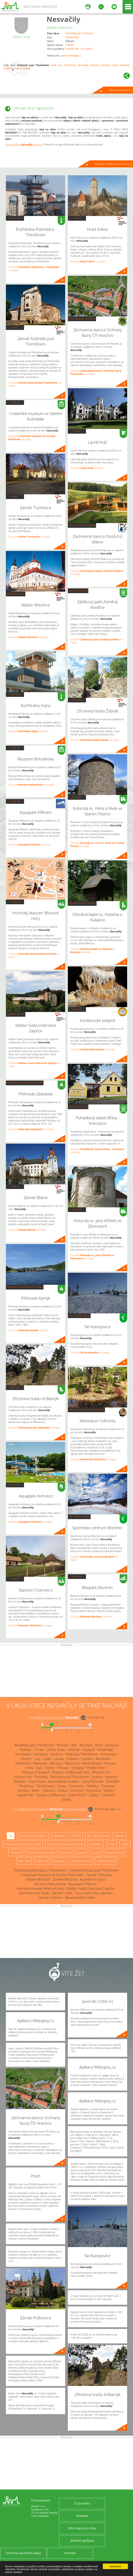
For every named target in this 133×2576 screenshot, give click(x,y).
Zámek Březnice (65, 1879)
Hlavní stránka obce (120, 90)
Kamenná (108, 1754)
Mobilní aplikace (82, 2541)
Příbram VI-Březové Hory (70, 1772)
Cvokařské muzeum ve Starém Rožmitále (52, 1875)
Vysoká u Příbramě (50, 1795)
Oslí (39, 1768)
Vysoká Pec (25, 1795)
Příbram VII (100, 1772)
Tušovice (107, 1786)
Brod (98, 1745)
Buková (25, 1749)
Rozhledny (15, 218)
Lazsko (59, 1758)
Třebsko (92, 1786)
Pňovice (95, 65)
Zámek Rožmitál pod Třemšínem (94, 1870)
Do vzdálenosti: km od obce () (49, 1809)
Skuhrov (105, 65)
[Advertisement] (66, 1671)
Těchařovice (45, 1786)
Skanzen (15, 901)
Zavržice (108, 1795)
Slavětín (20, 1781)
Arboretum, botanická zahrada (86, 1409)
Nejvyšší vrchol (114, 1852)
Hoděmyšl (105, 1749)
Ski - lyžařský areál (79, 1315)
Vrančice (76, 1790)
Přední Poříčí (96, 1768)
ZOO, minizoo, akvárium (82, 318)
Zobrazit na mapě (29, 536)
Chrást (39, 1749)
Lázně (77, 431)
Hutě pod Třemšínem (63, 65)
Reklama (82, 2516)
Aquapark (15, 801)
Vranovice (93, 1790)
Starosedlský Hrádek (63, 1781)
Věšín (36, 1790)
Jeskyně (77, 1009)
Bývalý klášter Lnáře (80, 1897)
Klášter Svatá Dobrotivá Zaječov (90, 1888)
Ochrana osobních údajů (23, 2553)
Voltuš (18, 68)
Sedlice (97, 1777)
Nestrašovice (92, 1763)
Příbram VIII (23, 1777)
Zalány (26, 68)
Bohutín (63, 1745)
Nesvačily (63, 19)
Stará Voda (37, 1781)
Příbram (69, 45)
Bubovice (112, 1745)
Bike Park (77, 1576)
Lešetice (73, 1758)
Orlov (29, 1768)
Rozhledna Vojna (92, 1879)
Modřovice (23, 1763)
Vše (11, 1836)
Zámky (15, 327)
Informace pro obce (82, 2528)
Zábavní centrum (78, 590)
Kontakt (70, 2553)
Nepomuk (72, 1763)
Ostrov (50, 1768)
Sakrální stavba (16, 593)
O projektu (82, 2503)
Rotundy (77, 797)
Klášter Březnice (38, 1879)
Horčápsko (23, 1754)
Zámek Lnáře (62, 1893)
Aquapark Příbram (83, 1884)
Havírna (73, 1749)
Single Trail (42, 1861)
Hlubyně (88, 1749)
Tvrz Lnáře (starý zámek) (93, 1893)
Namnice (40, 1763)
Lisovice (87, 1758)
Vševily (109, 1790)
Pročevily (41, 1777)
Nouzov (110, 1763)
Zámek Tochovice (99, 1875)
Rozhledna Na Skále (34, 1893)
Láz (37, 1758)
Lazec (47, 1758)
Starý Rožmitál (120, 65)
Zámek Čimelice (50, 1897)
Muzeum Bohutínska (50, 1884)
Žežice (66, 1799)
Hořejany (41, 1754)
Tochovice (76, 1786)
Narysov (56, 1763)
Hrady (15, 1186)
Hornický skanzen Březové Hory (40, 1888)
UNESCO (75, 1836)
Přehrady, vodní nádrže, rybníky (25, 1082)
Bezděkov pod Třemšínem (34, 1745)
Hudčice (57, 1754)
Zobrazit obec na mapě (24, 144)
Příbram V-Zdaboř (35, 1772)
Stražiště (112, 1781)
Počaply (77, 1768)
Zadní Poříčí (77, 1795)
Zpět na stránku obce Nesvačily (113, 164)
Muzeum (15, 402)
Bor (74, 1745)
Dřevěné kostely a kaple (82, 903)
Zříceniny (15, 1387)
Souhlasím (115, 2566)
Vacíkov (23, 1790)
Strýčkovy (8, 68)
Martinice (103, 1758)
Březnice (86, 1745)
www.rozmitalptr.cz (71, 55)
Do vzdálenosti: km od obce (54, 1717)
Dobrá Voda (56, 1749)
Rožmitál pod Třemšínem (79, 33)
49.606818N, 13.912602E (79, 48)
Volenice (49, 1790)
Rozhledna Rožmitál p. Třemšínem (40, 1870)
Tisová (61, 1786)
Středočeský (72, 37)
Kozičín (26, 1758)
